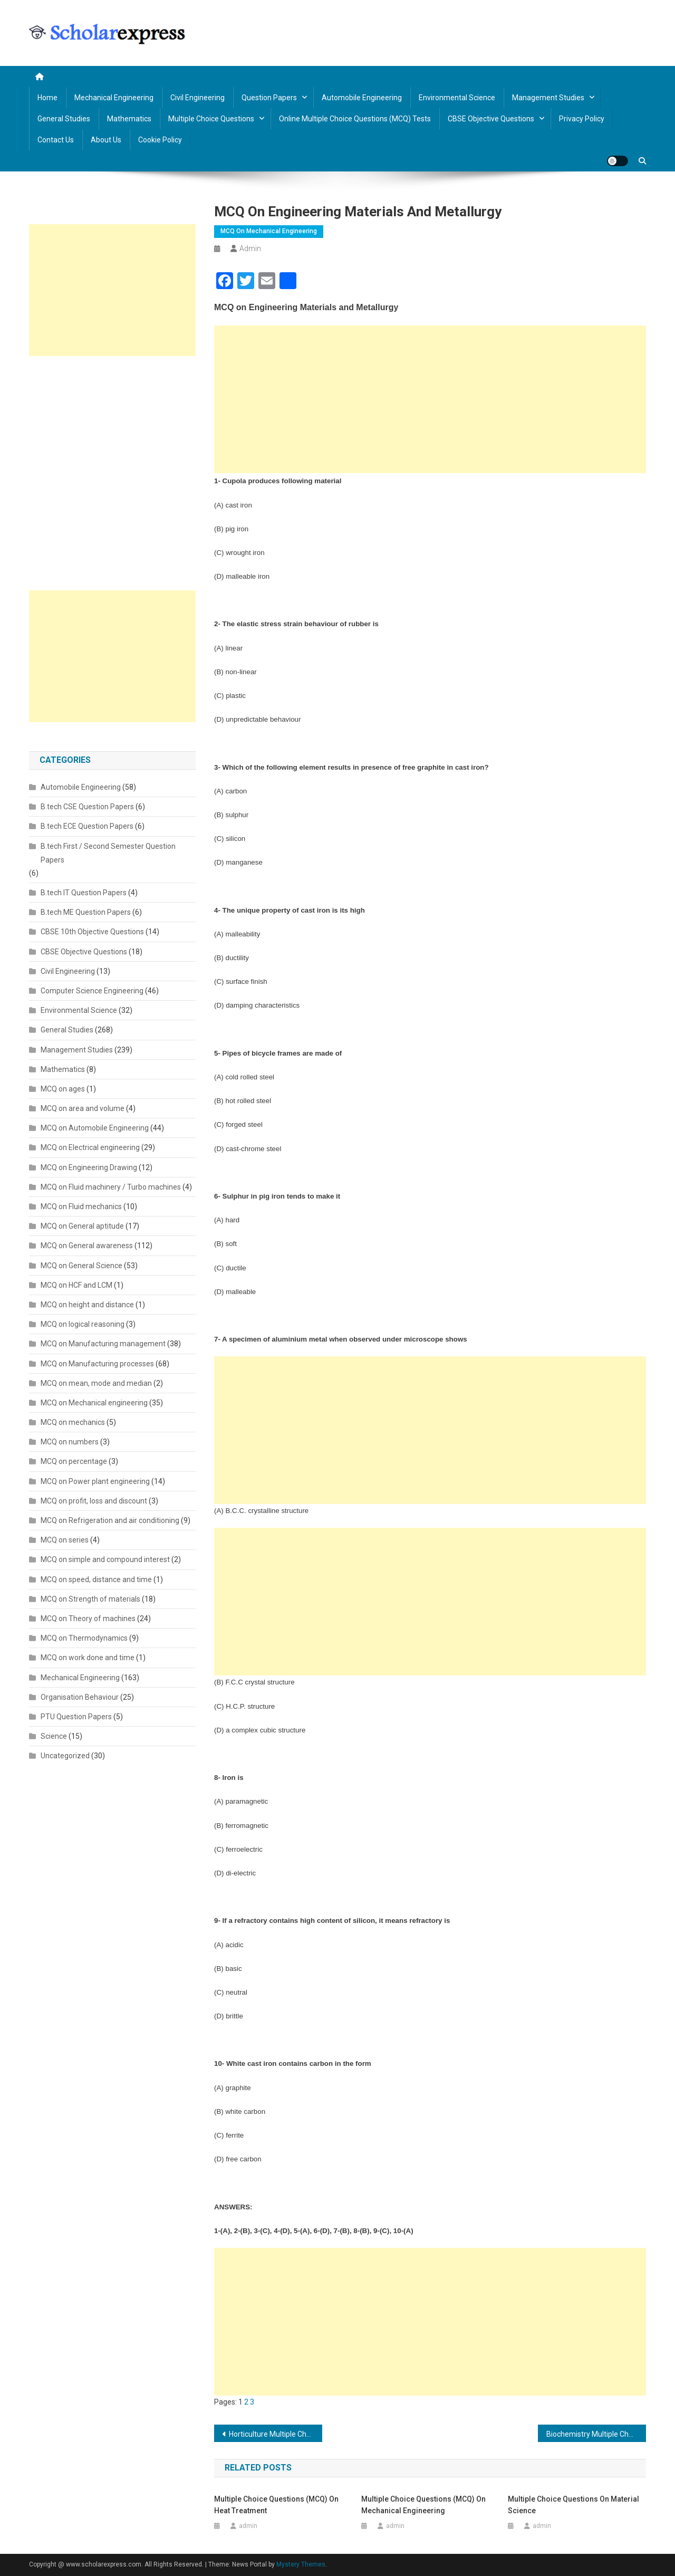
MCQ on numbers (70, 1442)
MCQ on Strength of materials (90, 1599)
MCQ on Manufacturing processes (97, 1363)
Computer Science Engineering (92, 991)
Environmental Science (457, 97)
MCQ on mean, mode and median (96, 1383)
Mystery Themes (300, 2564)
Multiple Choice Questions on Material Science (573, 2505)
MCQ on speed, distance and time (96, 1579)
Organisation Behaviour (80, 1697)
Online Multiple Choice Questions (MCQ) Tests (355, 118)
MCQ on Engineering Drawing (89, 1167)
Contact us (55, 140)
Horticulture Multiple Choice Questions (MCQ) (275, 2434)
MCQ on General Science (81, 1265)
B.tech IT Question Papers (84, 892)
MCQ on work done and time (87, 1657)
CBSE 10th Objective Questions (92, 931)
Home (47, 97)
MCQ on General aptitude (82, 1226)
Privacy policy (581, 118)
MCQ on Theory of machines (88, 1618)
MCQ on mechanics (73, 1422)
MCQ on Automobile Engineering (95, 1128)
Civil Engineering (197, 97)
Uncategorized (65, 1755)
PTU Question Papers (76, 1716)
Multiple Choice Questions (211, 118)
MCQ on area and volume (82, 1108)
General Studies (63, 118)
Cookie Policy (160, 140)
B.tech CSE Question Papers (87, 806)
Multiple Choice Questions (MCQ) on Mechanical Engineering (423, 2505)
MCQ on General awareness (87, 1245)
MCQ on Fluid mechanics (81, 1206)
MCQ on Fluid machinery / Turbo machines (111, 1187)
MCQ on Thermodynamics (84, 1638)
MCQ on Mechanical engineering (268, 231)
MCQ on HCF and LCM (76, 1285)
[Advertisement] (430, 399)
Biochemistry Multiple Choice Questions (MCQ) (596, 2434)
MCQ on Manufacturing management (103, 1343)
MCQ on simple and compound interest (105, 1559)
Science (54, 1736)
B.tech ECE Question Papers (87, 826)
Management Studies (548, 97)
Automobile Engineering (362, 97)
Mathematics (129, 118)
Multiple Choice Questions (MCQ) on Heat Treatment (276, 2505)
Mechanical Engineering (113, 97)
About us (106, 140)
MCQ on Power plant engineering (95, 1481)
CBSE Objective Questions (491, 118)
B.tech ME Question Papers (86, 912)
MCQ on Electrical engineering (90, 1147)
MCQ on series (65, 1540)
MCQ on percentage (74, 1461)
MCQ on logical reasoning (82, 1324)
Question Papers (269, 97)
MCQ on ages (63, 1089)
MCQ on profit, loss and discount (94, 1501)
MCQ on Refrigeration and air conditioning (110, 1520)
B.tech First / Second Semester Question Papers (108, 853)
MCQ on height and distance (87, 1304)
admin (250, 248)
